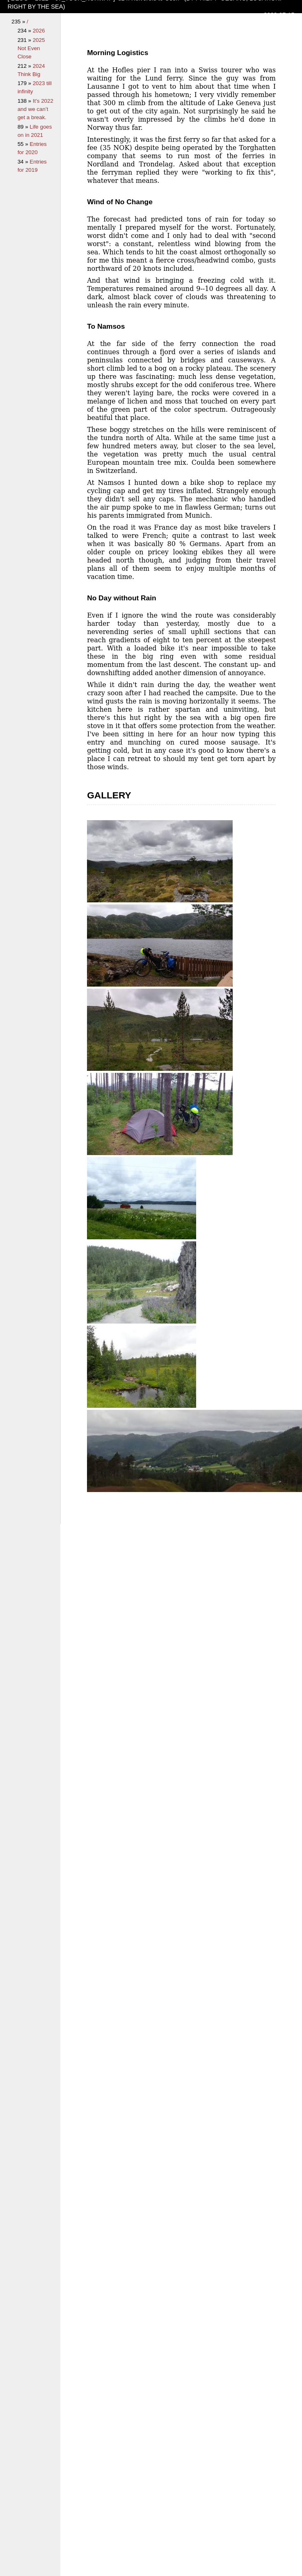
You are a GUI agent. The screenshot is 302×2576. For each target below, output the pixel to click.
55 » (24, 144)
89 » (24, 127)
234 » (25, 31)
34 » (24, 162)
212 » (25, 66)
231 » (25, 40)
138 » (25, 101)
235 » (19, 21)
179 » (25, 83)
